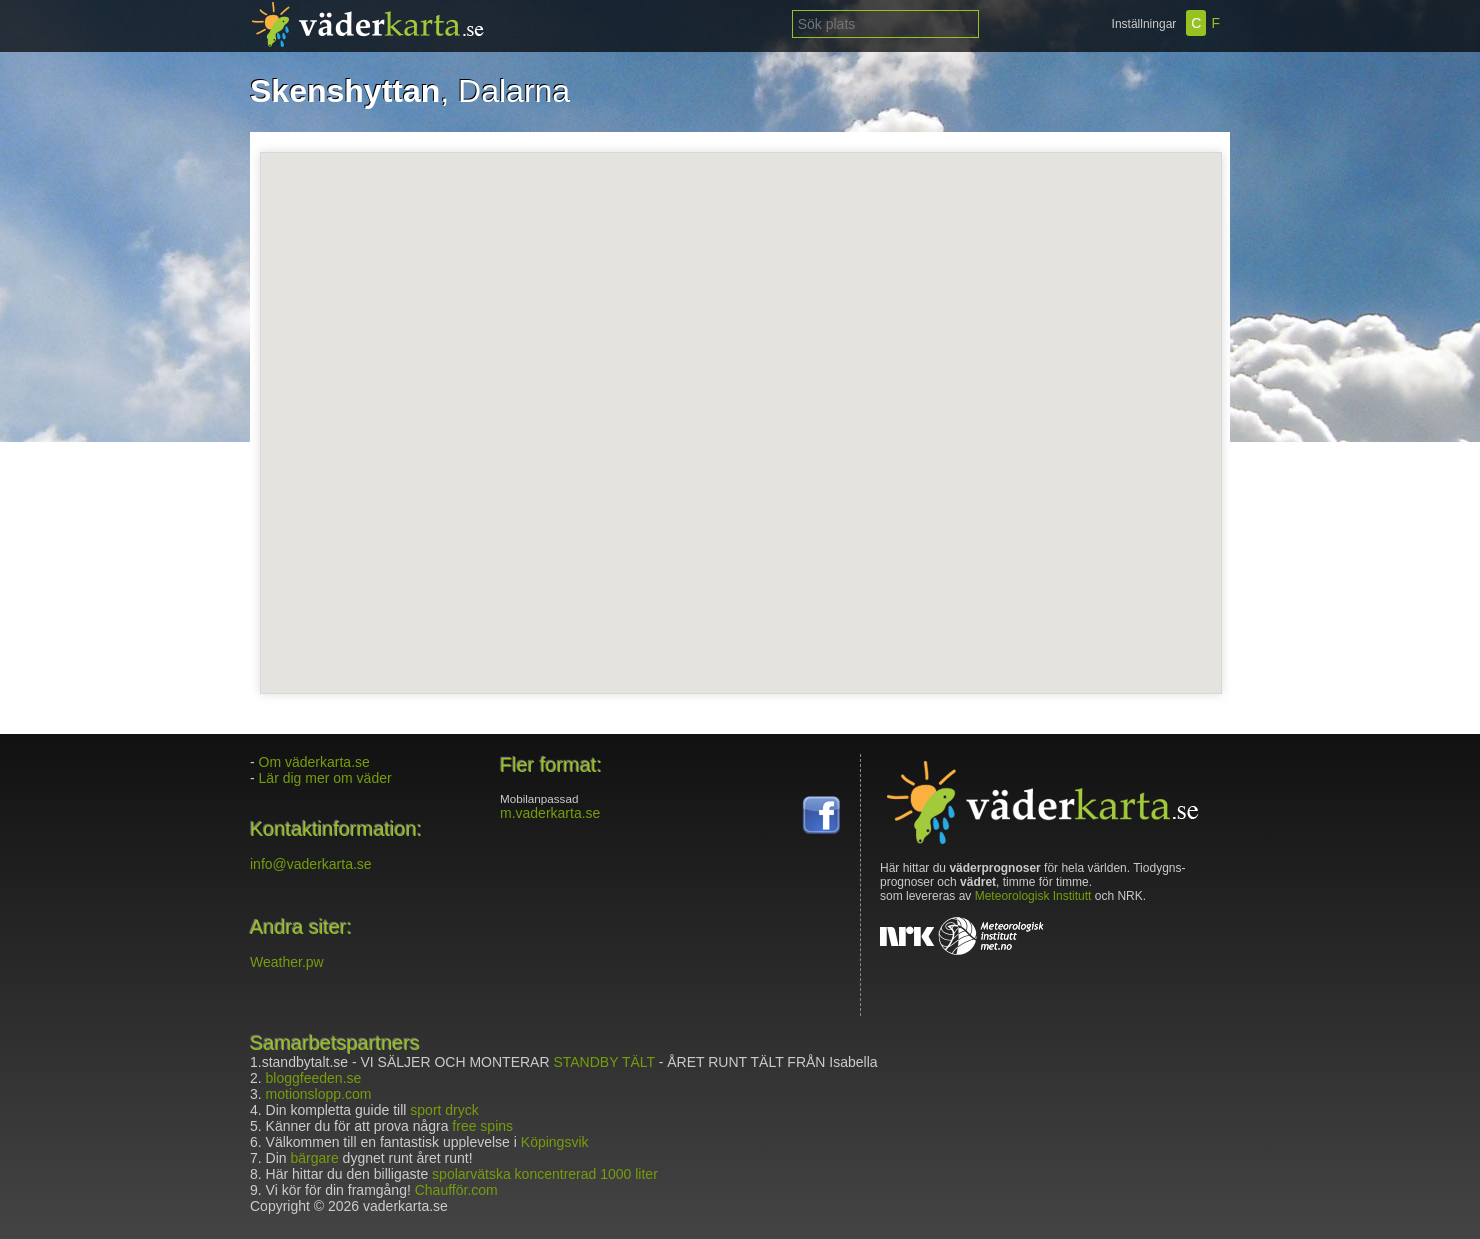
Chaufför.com (456, 1190)
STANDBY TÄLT (603, 1062)
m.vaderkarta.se (550, 813)
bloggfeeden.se (314, 1078)
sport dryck (444, 1110)
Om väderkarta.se (314, 762)
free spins (482, 1126)
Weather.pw (287, 962)
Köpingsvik (555, 1142)
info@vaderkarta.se (311, 864)
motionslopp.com (319, 1094)
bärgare (314, 1158)
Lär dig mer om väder (325, 778)
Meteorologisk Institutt (1033, 896)
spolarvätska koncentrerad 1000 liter (545, 1174)
